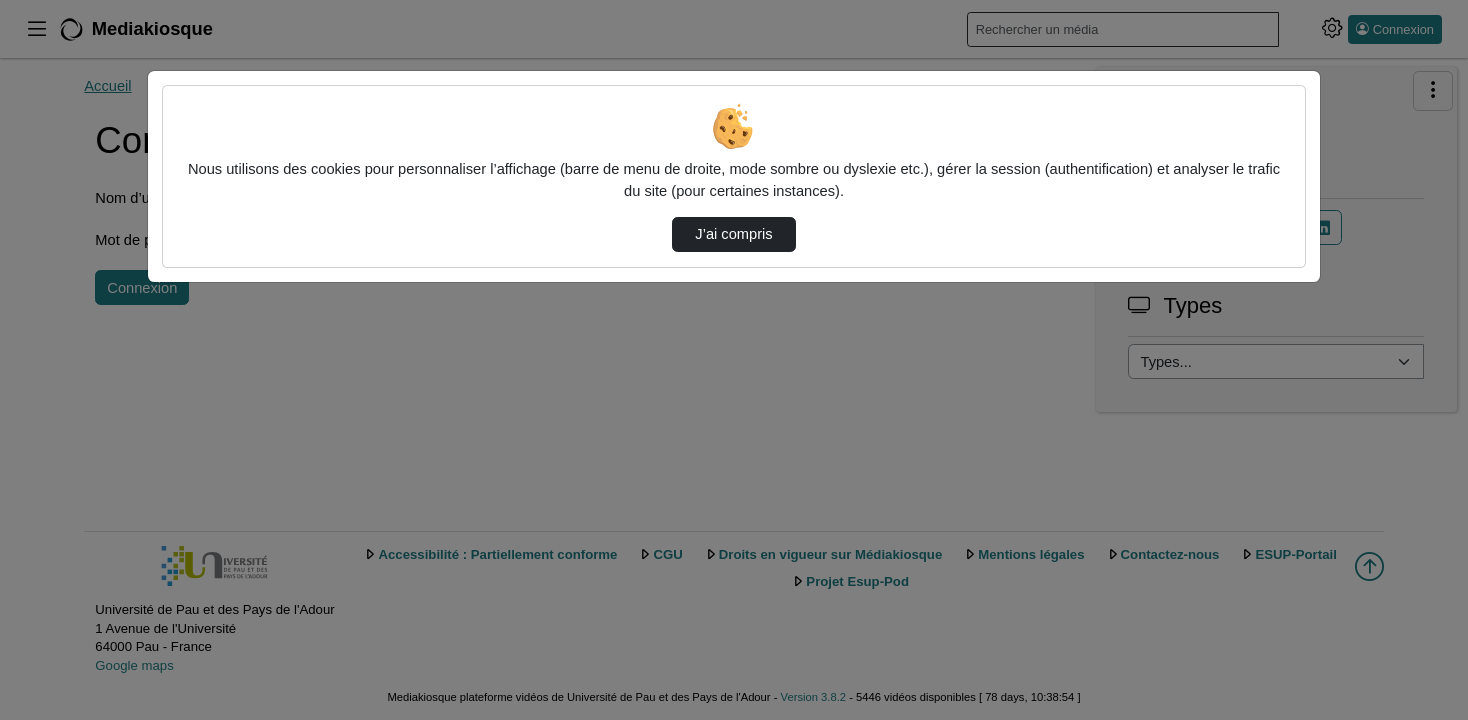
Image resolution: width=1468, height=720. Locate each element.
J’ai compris (733, 234)
